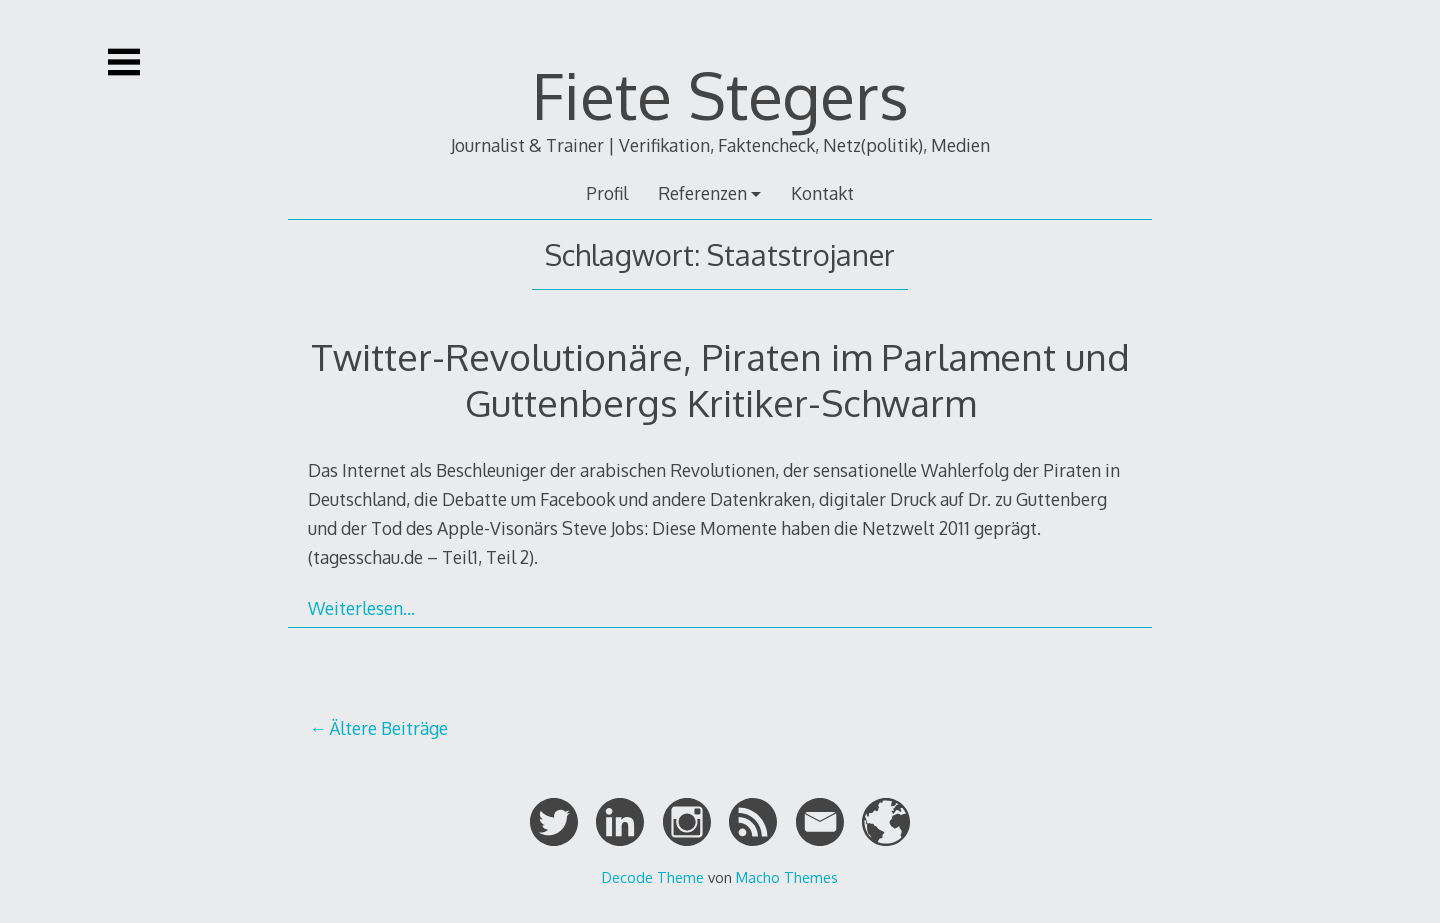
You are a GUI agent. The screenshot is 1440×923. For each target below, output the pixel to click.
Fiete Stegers (720, 94)
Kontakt (822, 193)
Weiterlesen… (361, 608)
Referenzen (702, 193)
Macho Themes (787, 877)
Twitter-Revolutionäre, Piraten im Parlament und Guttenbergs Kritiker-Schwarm (720, 379)
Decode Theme (653, 877)
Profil (607, 193)
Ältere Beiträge (388, 728)
